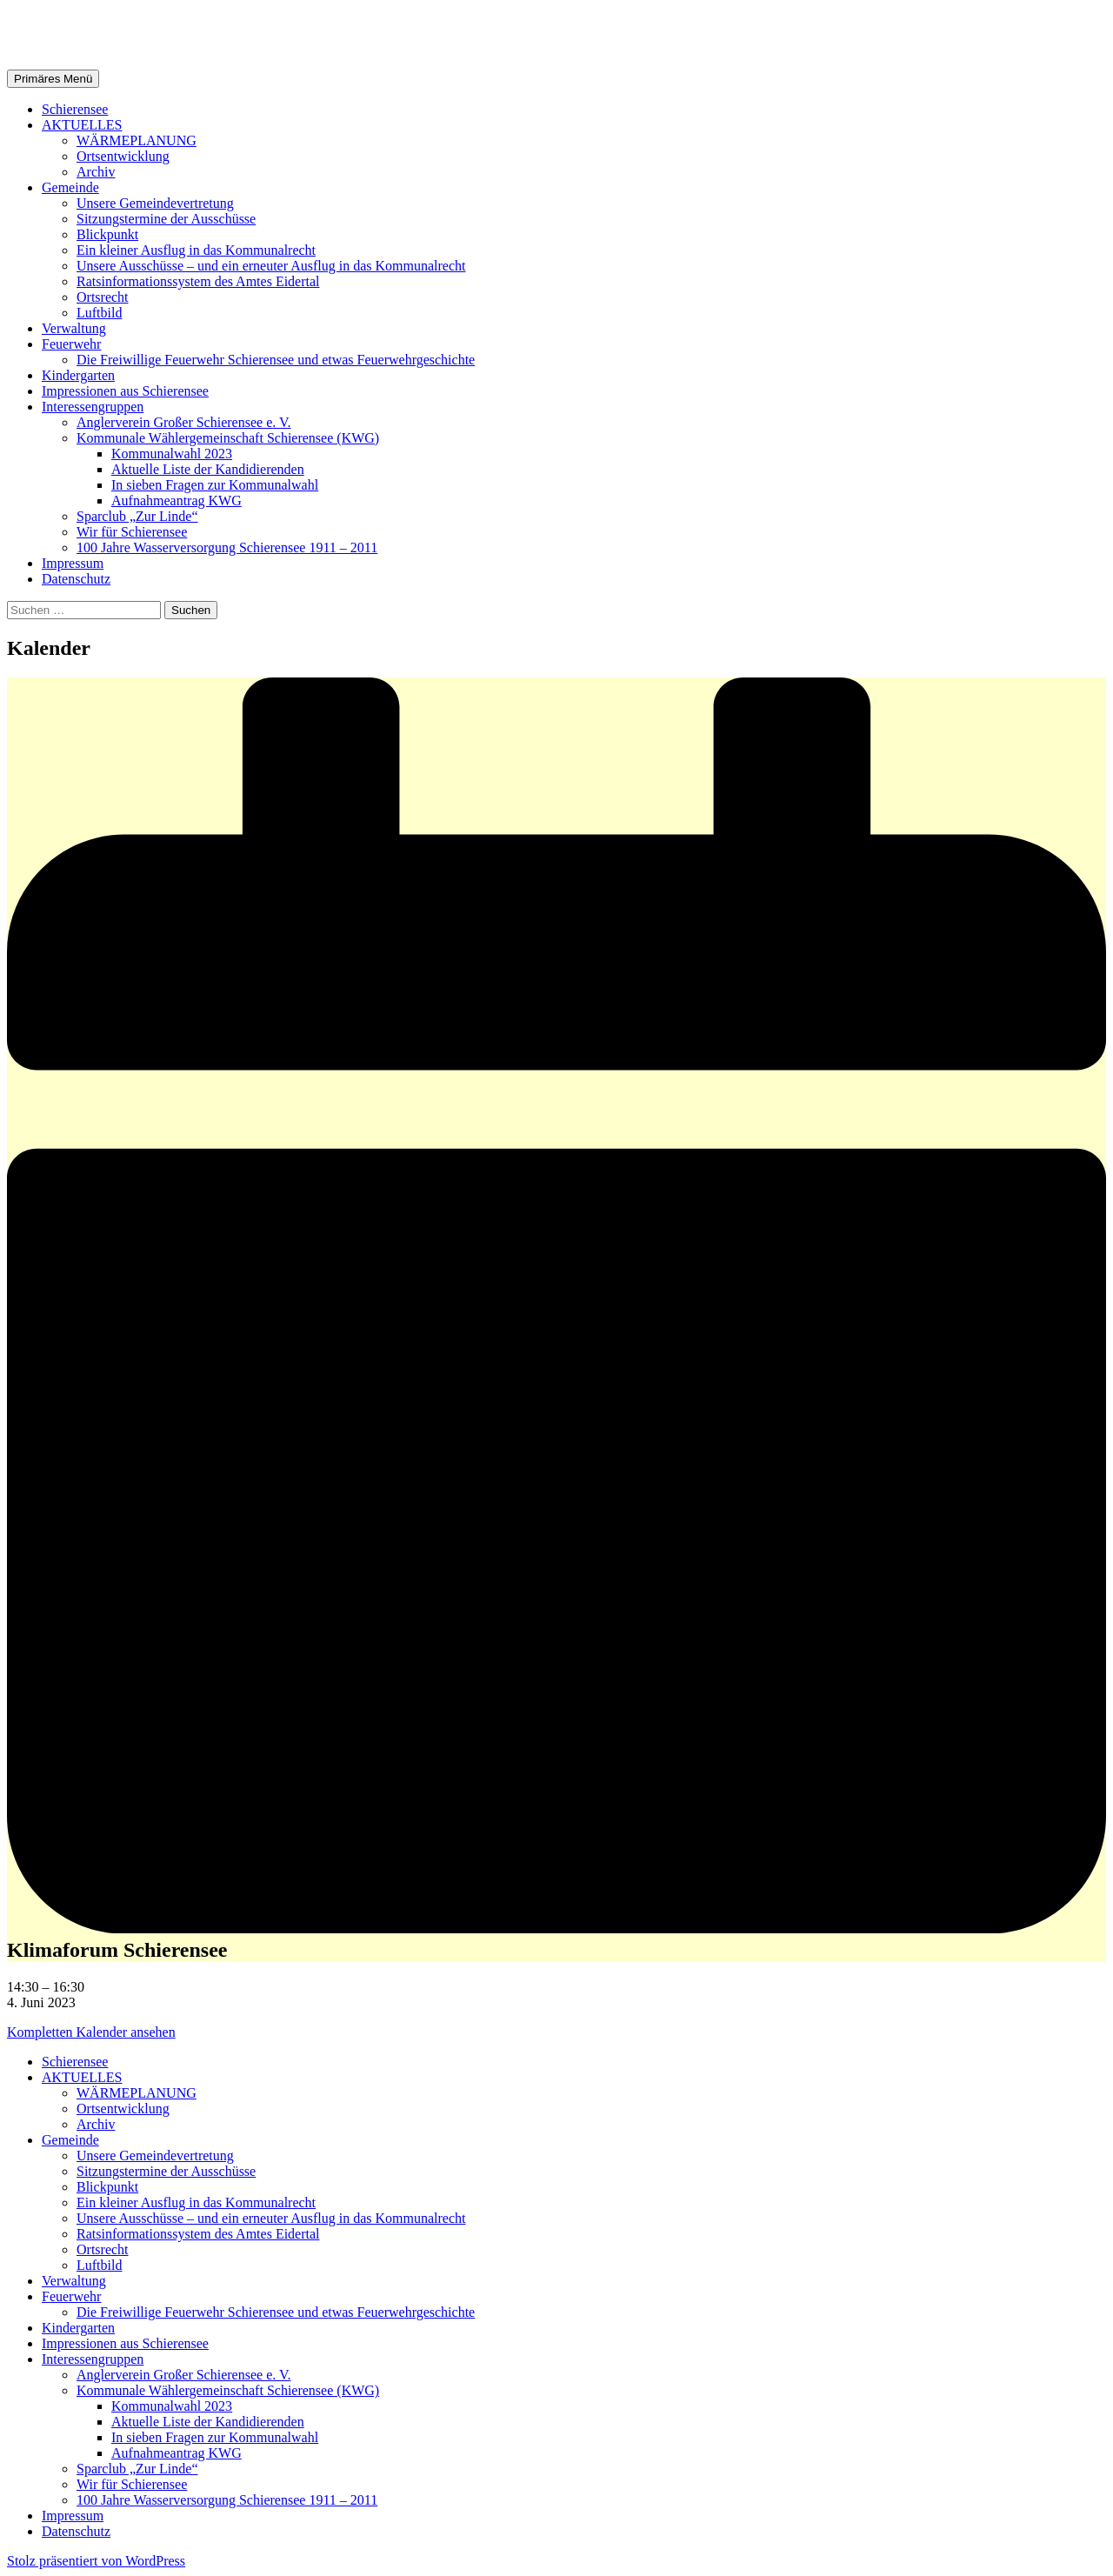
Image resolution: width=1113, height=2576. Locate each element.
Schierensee (75, 109)
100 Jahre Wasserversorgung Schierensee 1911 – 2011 (227, 547)
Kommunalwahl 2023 (171, 453)
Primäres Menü (53, 78)
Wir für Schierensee (132, 531)
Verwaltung (74, 328)
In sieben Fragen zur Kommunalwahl (214, 484)
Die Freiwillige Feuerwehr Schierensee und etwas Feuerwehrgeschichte (276, 359)
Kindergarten (78, 375)
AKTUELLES (82, 124)
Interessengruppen (92, 406)
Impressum (72, 563)
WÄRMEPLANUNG (137, 140)
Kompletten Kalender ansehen (91, 2032)
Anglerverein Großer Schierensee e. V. (183, 422)
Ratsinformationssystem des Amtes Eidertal (198, 281)
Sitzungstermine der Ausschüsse (166, 218)
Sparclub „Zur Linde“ (137, 516)
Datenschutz (76, 578)
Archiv (96, 171)
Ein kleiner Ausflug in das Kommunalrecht (196, 250)
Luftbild (99, 312)
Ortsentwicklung (123, 156)
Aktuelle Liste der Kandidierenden (207, 469)
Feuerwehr (71, 344)
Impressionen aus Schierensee (125, 391)
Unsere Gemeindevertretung (155, 203)
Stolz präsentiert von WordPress (96, 2560)
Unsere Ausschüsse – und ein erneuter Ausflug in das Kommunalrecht (271, 265)
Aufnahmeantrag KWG (176, 500)
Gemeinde (70, 187)
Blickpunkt (107, 234)
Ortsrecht (103, 297)
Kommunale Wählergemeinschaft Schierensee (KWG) (228, 437)
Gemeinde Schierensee (140, 34)
